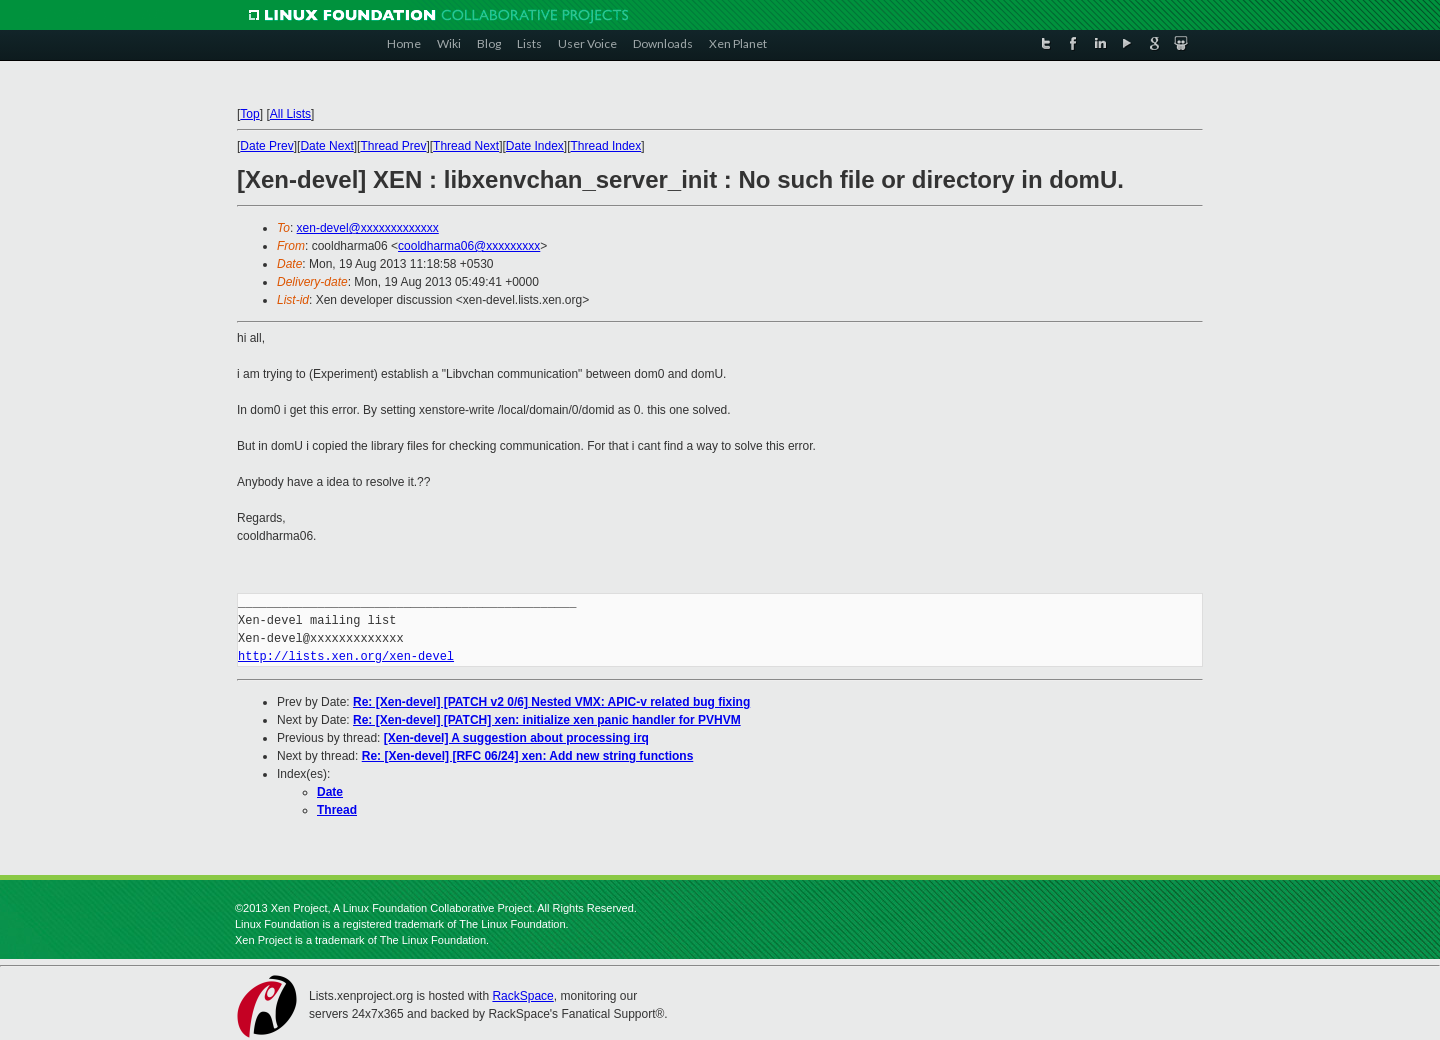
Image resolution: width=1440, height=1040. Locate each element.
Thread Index (606, 146)
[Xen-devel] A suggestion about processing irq (516, 738)
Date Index (535, 146)
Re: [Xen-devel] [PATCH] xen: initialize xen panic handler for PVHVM (547, 720)
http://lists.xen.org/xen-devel (346, 656)
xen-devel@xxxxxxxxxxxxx (368, 228)
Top (249, 114)
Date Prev (266, 146)
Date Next (326, 146)
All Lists (290, 114)
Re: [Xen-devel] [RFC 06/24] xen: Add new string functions (528, 756)
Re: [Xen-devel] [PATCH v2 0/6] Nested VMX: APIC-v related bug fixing (551, 702)
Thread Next (466, 146)
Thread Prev (393, 146)
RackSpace (522, 996)
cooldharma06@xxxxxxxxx (469, 246)
